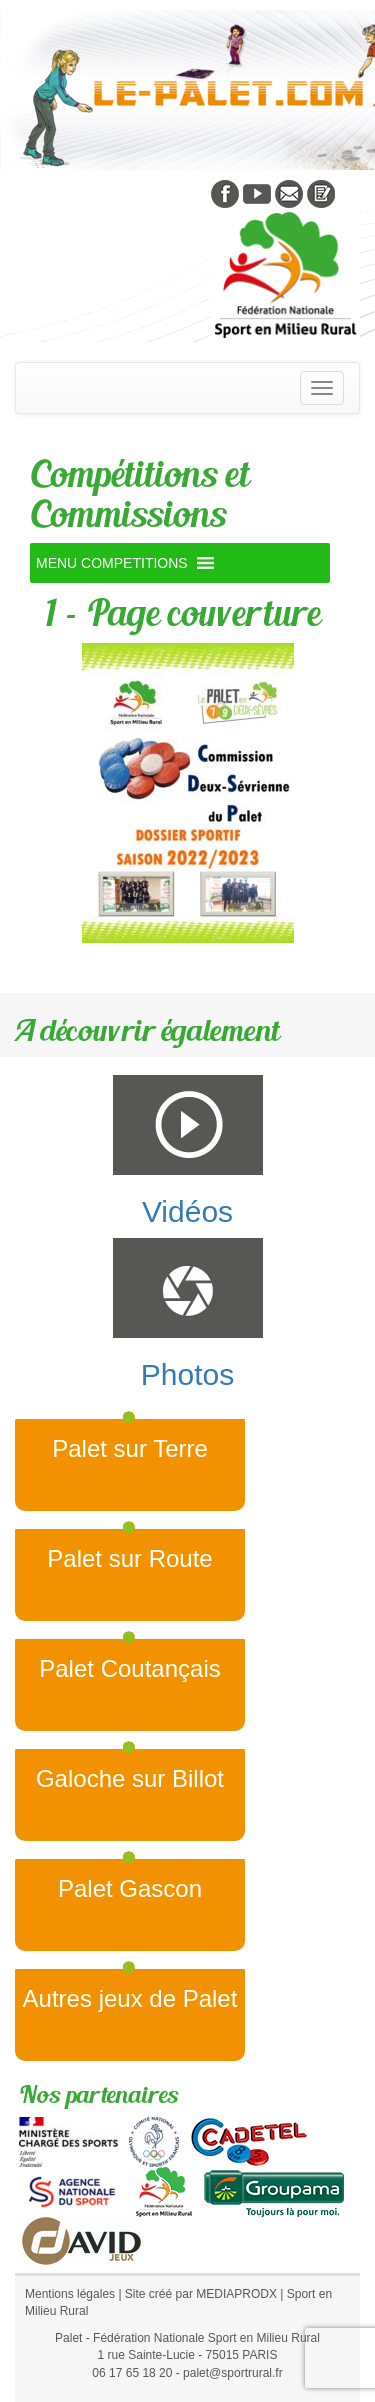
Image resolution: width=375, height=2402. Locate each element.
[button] (112, 563)
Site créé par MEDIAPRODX (201, 2294)
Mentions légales (70, 2294)
